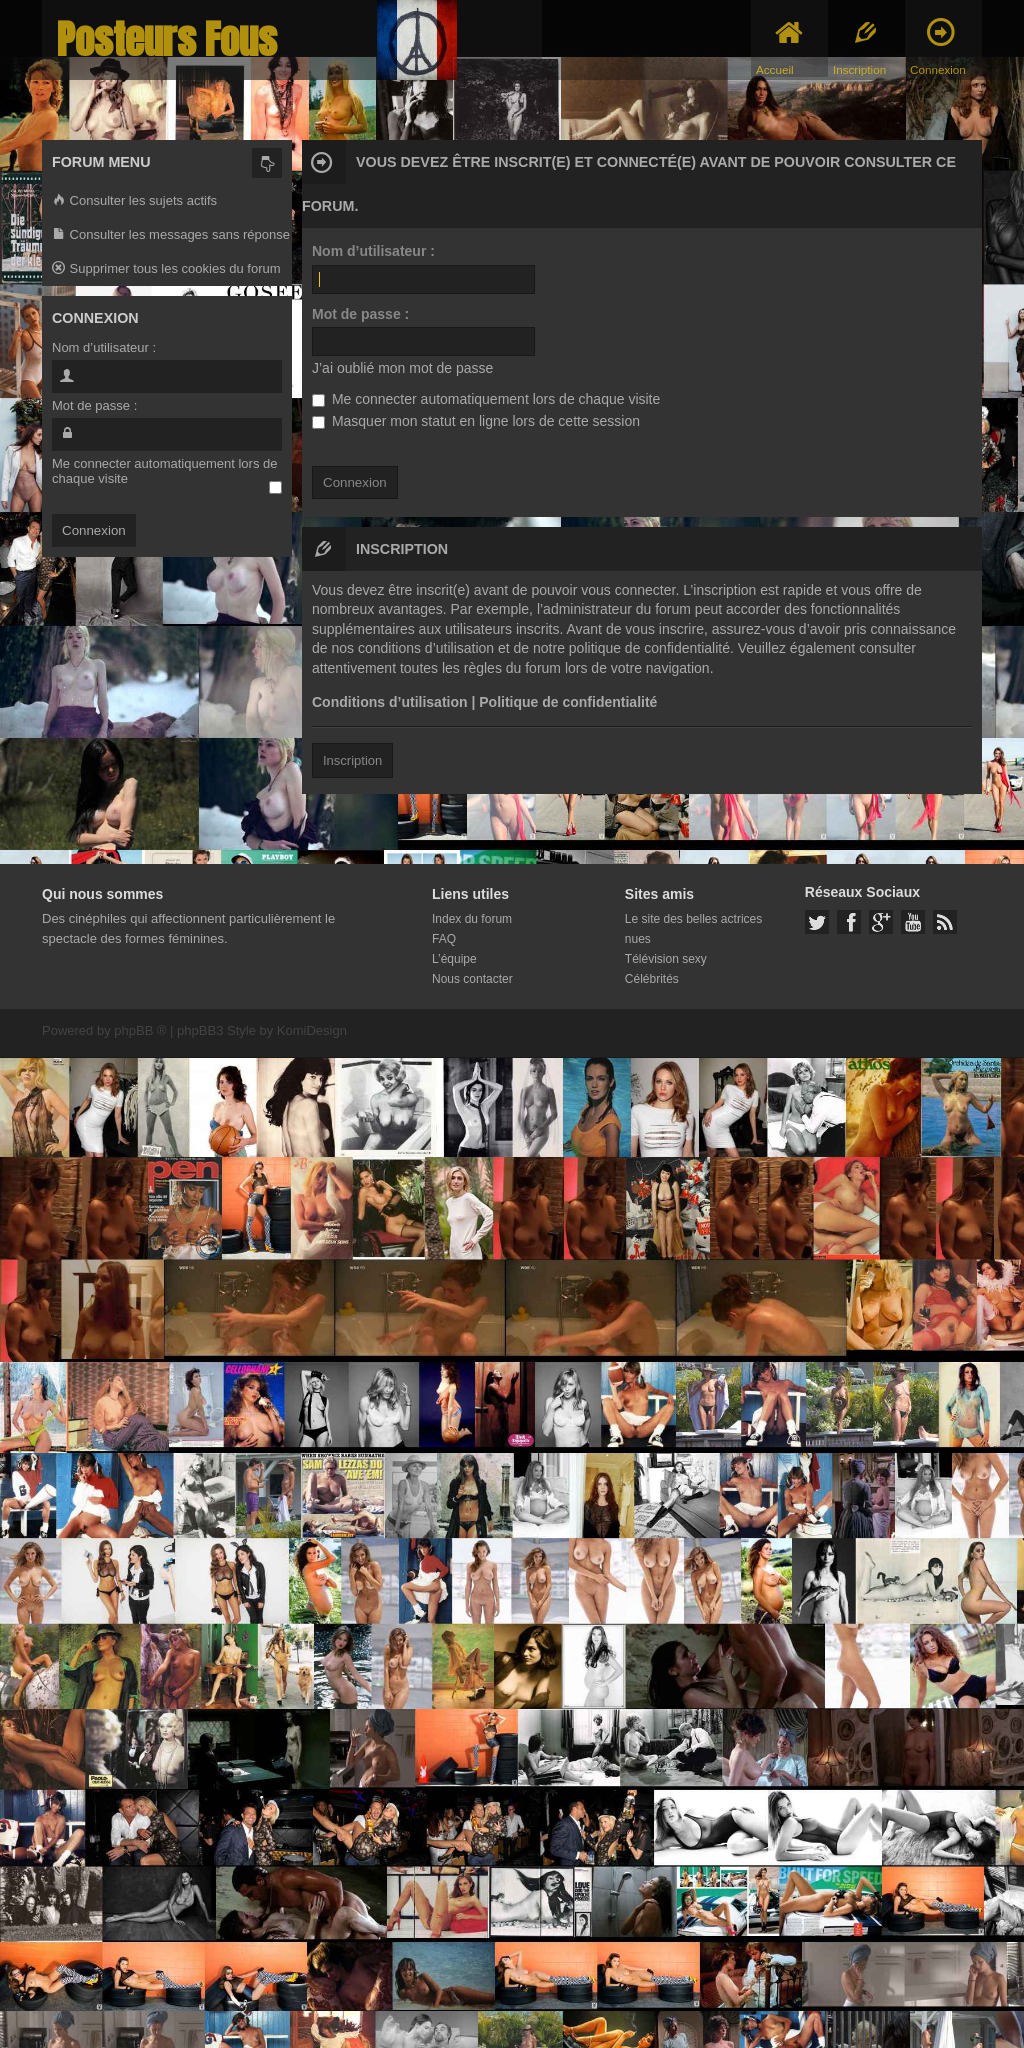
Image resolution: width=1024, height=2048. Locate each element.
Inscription (352, 760)
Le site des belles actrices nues (693, 929)
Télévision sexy (666, 959)
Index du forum (472, 919)
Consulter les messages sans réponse (171, 235)
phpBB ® (140, 1030)
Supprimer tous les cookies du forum (166, 269)
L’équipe (454, 959)
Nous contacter (472, 979)
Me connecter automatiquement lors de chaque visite (486, 399)
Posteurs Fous (167, 39)
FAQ (444, 939)
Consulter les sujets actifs (134, 201)
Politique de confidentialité (568, 702)
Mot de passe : (360, 314)
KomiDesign (312, 1030)
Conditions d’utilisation (390, 702)
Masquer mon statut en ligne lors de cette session (476, 421)
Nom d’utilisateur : (373, 251)
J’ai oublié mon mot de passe (402, 368)
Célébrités (652, 979)
